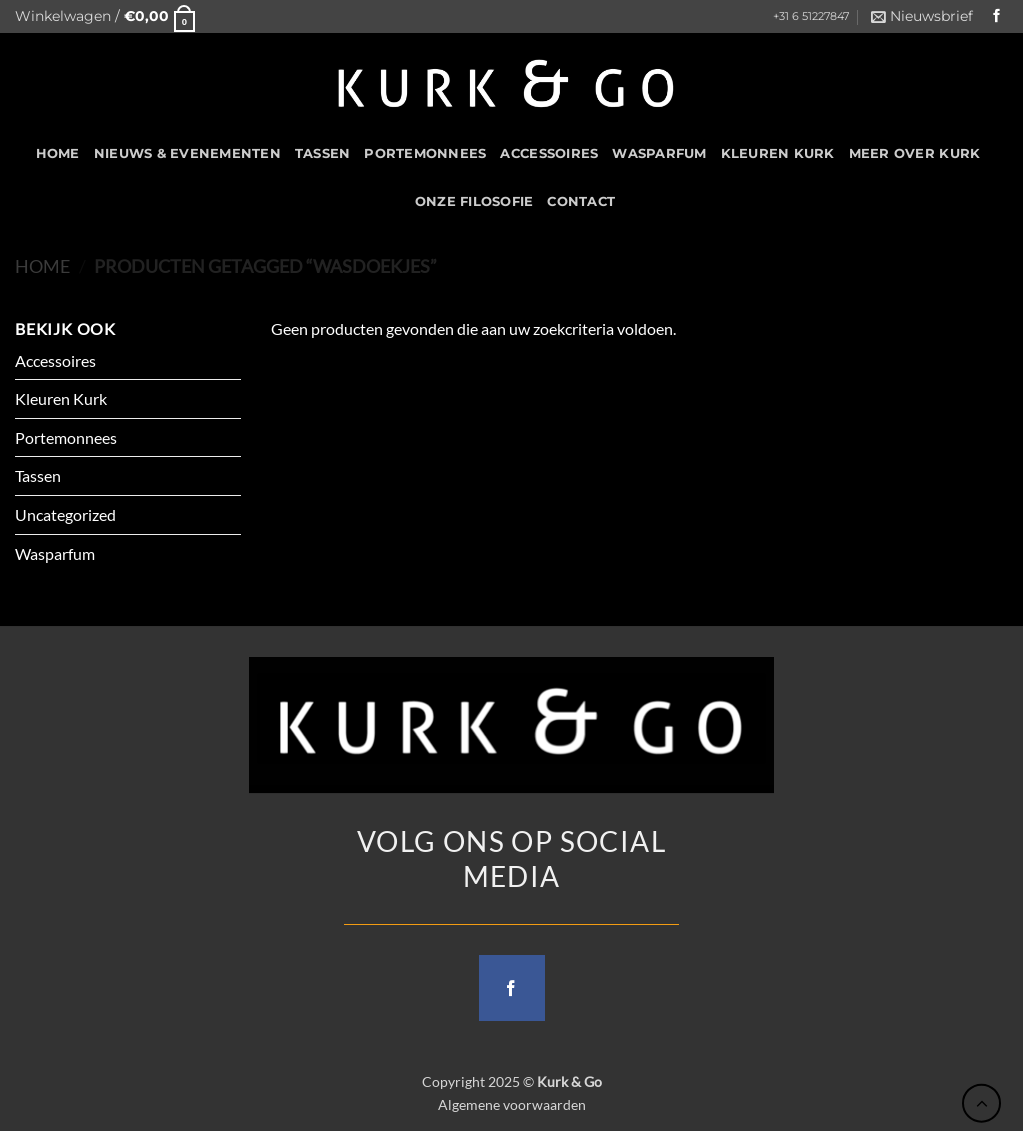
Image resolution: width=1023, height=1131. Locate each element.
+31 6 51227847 (811, 16)
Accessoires (549, 153)
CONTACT (581, 201)
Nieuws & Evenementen (187, 153)
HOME (58, 153)
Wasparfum (659, 153)
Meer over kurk (915, 153)
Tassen (323, 153)
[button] (105, 16)
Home (42, 266)
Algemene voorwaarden (512, 1104)
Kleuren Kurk (778, 153)
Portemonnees (425, 153)
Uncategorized (65, 514)
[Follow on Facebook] (997, 16)
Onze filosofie (474, 201)
